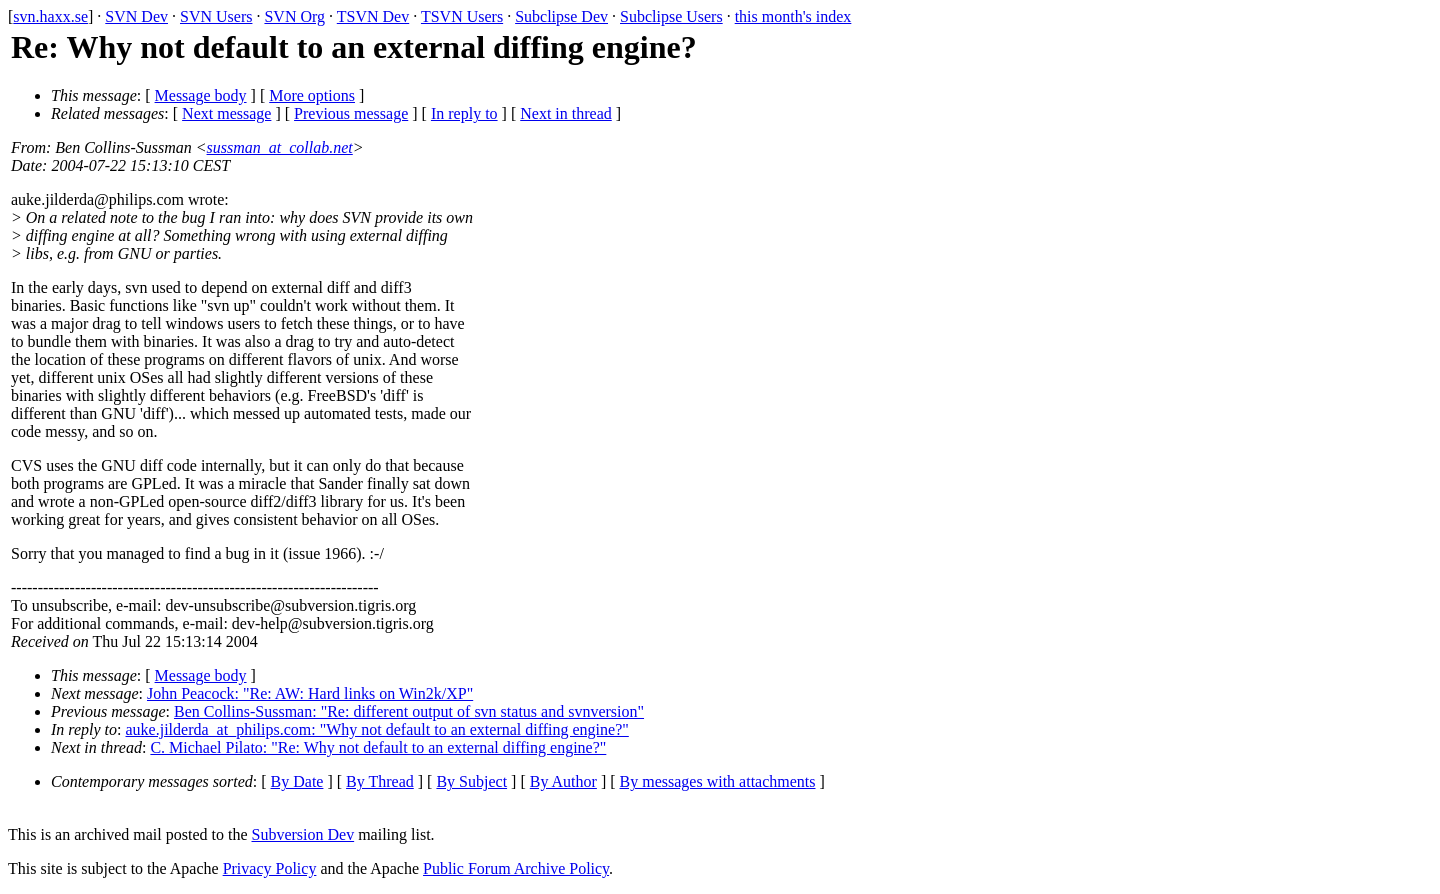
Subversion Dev (303, 834)
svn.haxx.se (50, 16)
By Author (563, 781)
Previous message (351, 113)
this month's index (793, 16)
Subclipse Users (671, 16)
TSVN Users (462, 16)
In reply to (464, 113)
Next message (226, 113)
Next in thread (566, 113)
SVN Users (216, 16)
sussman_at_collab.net (280, 147)
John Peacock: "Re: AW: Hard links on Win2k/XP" (310, 693)
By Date (297, 781)
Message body (201, 95)
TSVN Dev (373, 16)
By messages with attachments (718, 781)
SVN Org (294, 16)
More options (312, 95)
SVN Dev (136, 16)
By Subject (471, 781)
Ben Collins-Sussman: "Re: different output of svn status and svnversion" (409, 711)
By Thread (380, 781)
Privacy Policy (270, 868)
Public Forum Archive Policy (516, 868)
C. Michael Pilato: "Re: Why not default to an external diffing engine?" (378, 747)
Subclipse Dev (561, 16)
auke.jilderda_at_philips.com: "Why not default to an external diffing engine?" (377, 729)
